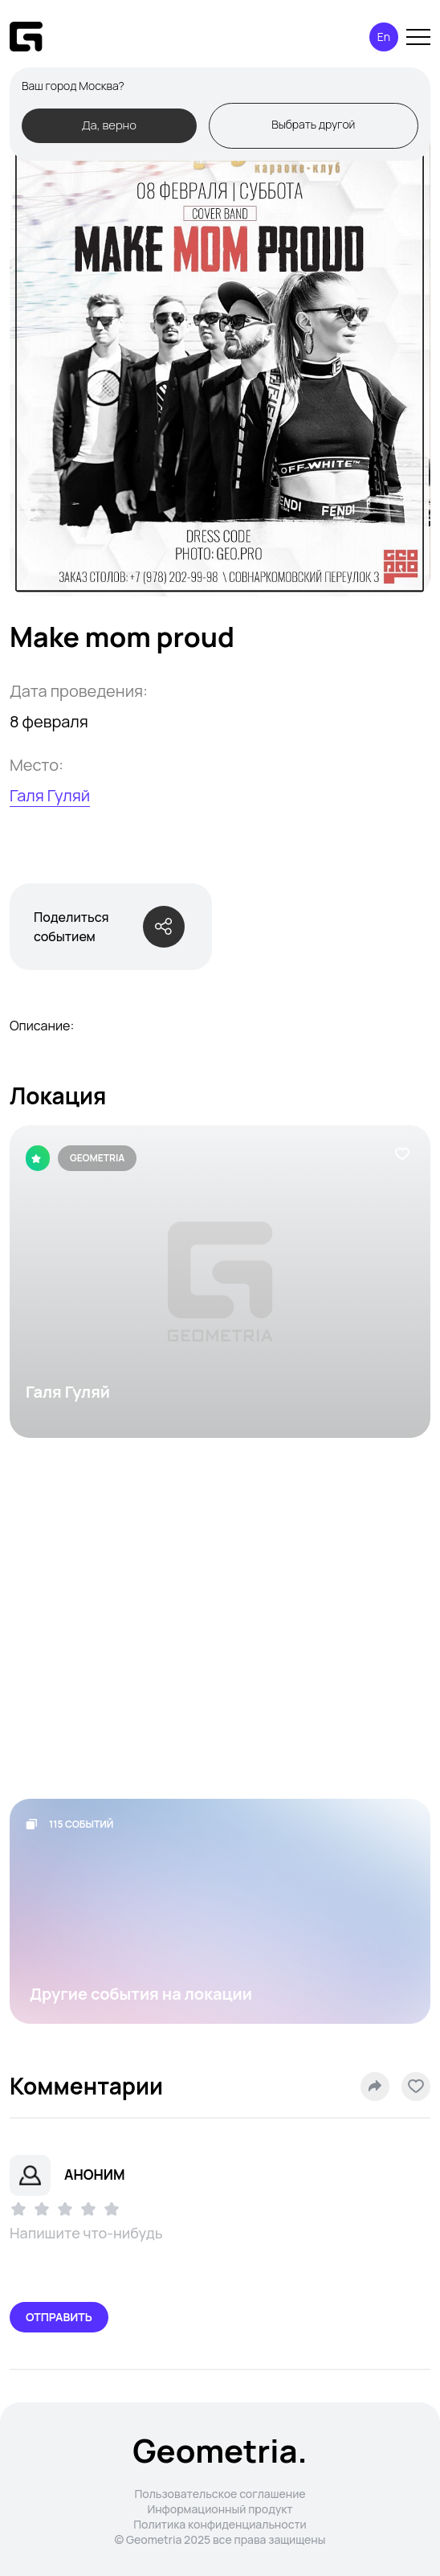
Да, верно (109, 125)
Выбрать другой (313, 124)
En (383, 36)
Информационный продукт (219, 2509)
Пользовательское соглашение (219, 2493)
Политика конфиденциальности (220, 2524)
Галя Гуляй (50, 795)
